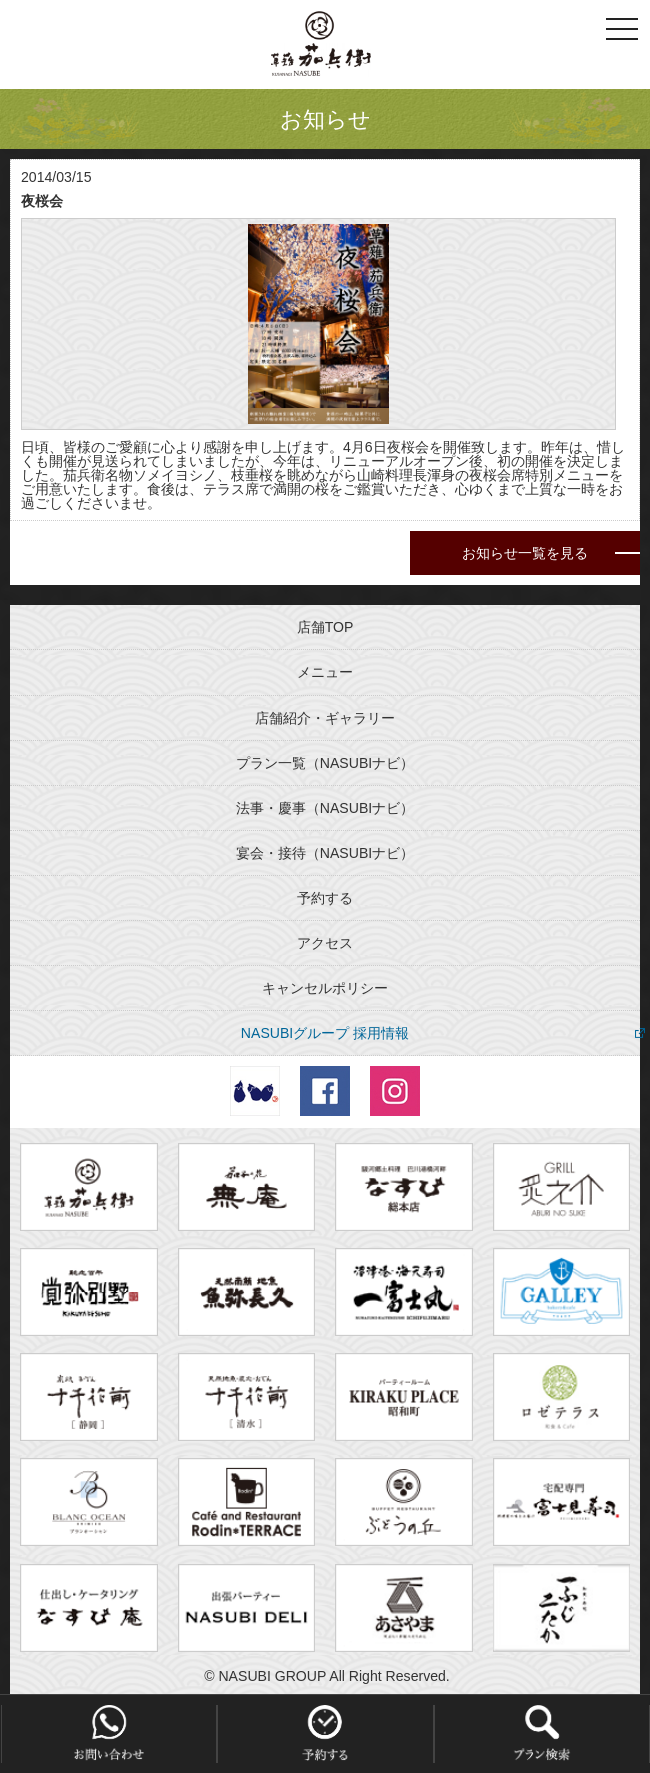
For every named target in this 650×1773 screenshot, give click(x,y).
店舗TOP (325, 627)
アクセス (325, 943)
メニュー (325, 672)
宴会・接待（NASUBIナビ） (325, 853)
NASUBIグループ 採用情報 (325, 1033)
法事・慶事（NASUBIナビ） (325, 808)
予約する (325, 898)
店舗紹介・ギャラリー (325, 718)
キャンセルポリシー (325, 988)
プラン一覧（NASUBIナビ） (325, 763)
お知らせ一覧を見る (525, 553)
